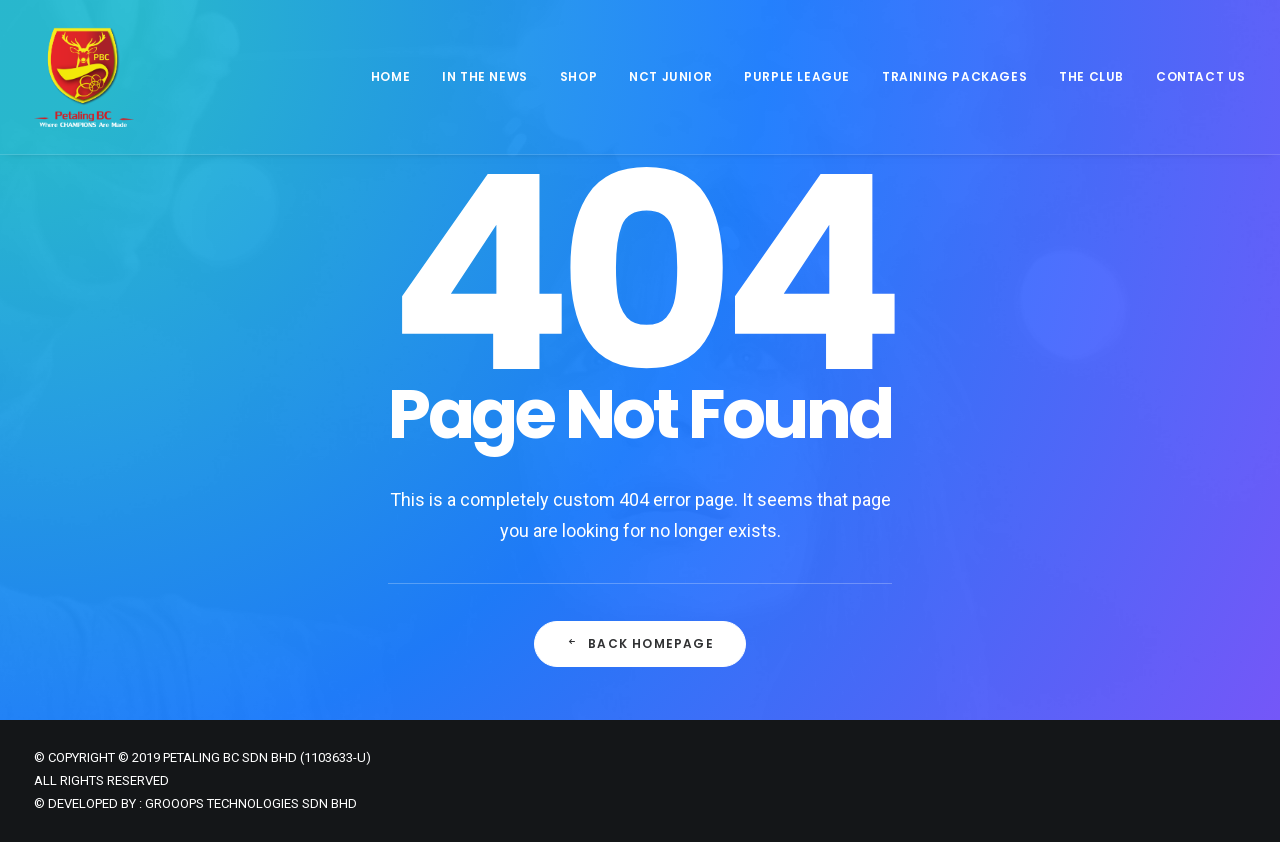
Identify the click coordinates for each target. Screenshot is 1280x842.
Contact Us (1201, 76)
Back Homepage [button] (640, 644)
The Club (1091, 76)
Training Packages (954, 76)
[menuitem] (397, 77)
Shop (578, 76)
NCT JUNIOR (670, 76)
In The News (485, 76)
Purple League (797, 76)
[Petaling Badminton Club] (84, 77)
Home (390, 76)
